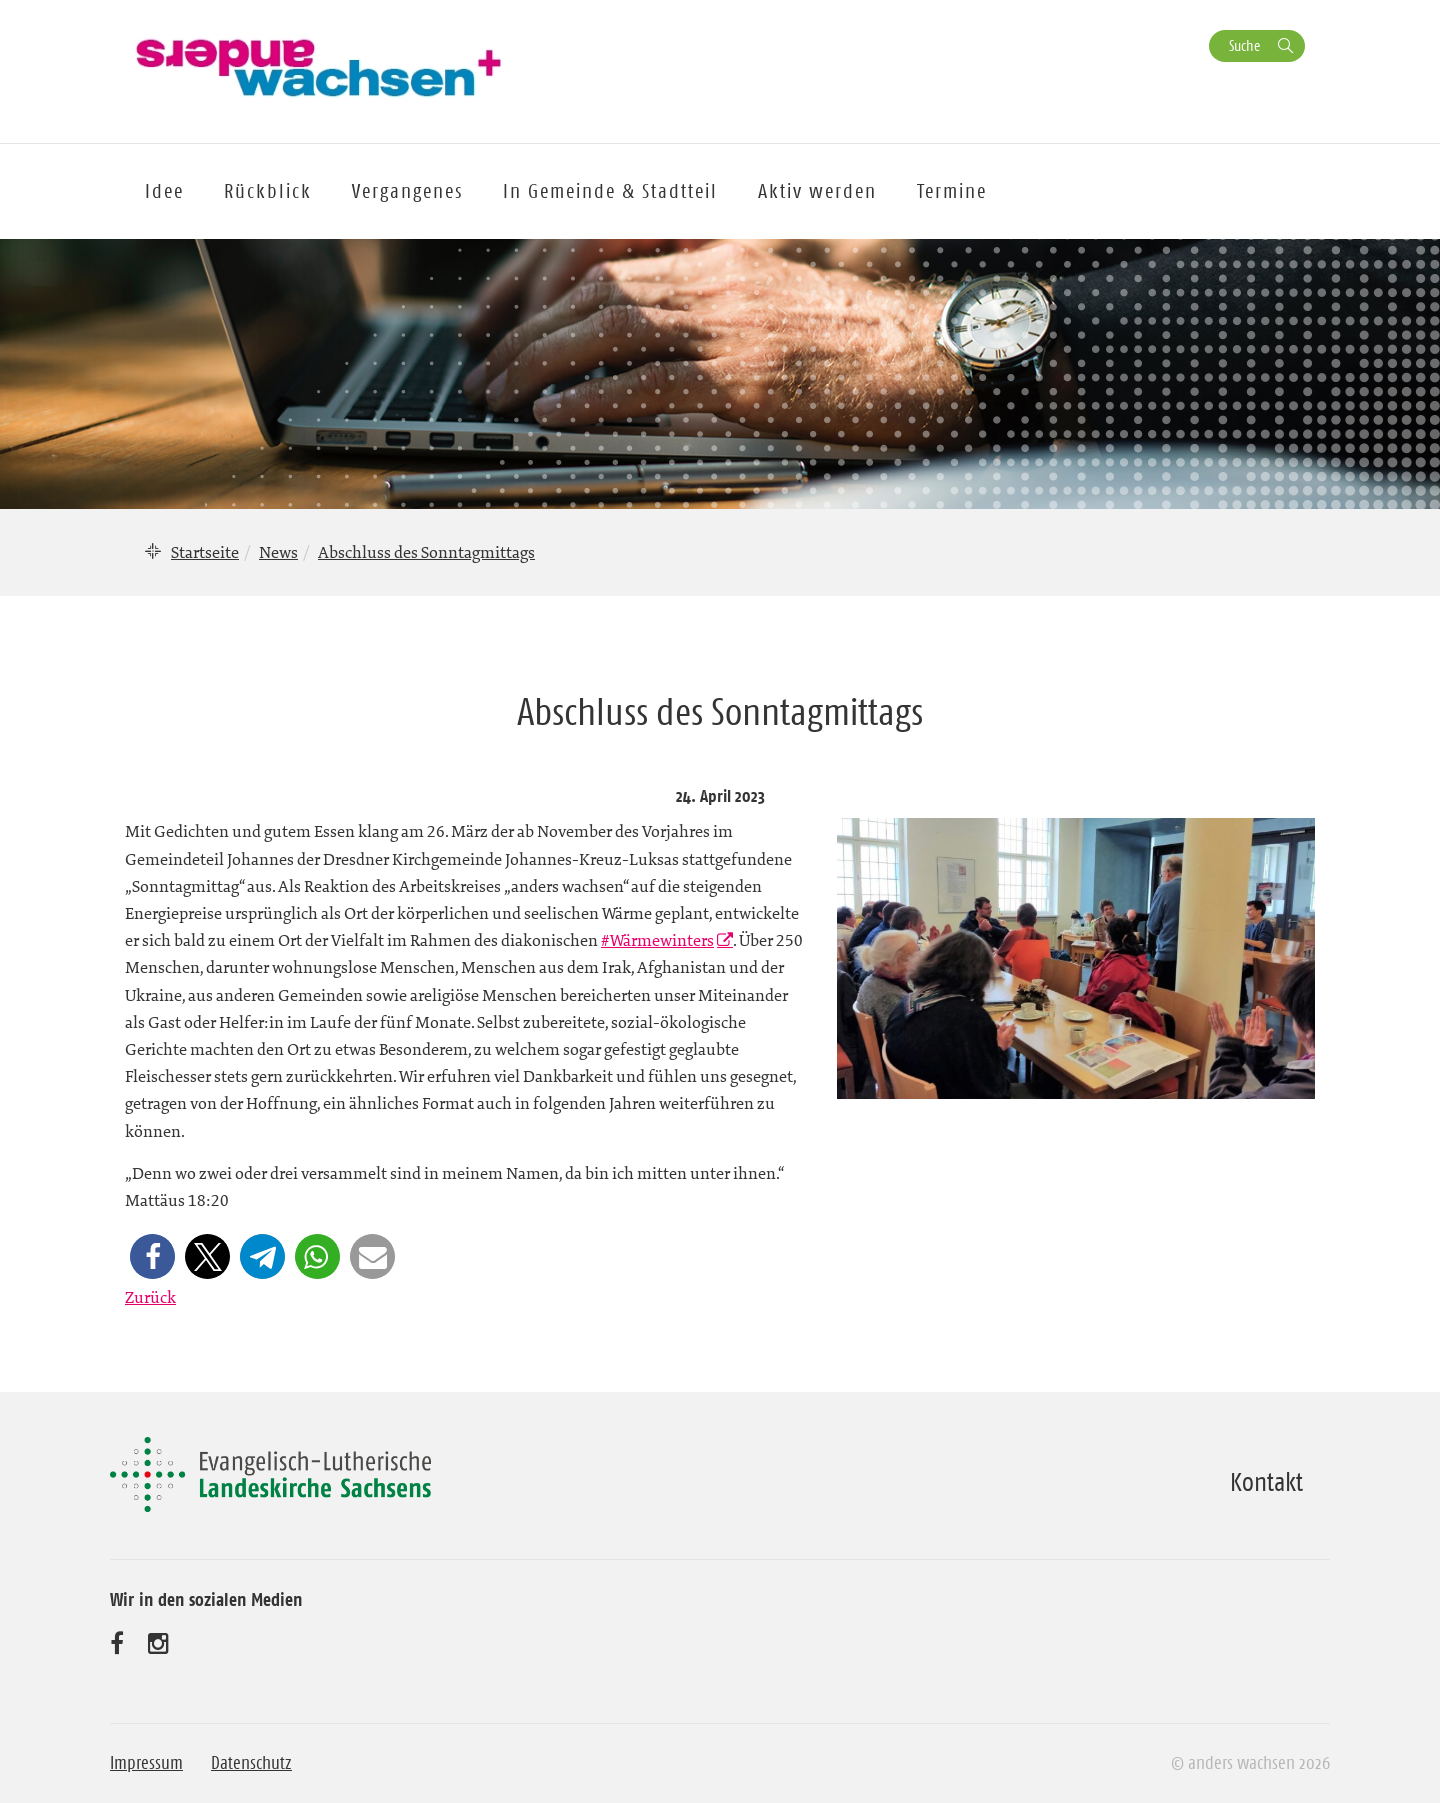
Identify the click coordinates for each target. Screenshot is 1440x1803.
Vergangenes (407, 191)
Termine (952, 191)
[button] (152, 1256)
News (278, 552)
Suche (1244, 45)
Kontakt (1266, 1482)
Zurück (150, 1297)
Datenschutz (251, 1763)
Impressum (146, 1763)
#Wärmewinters (657, 940)
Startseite (205, 552)
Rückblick (268, 191)
